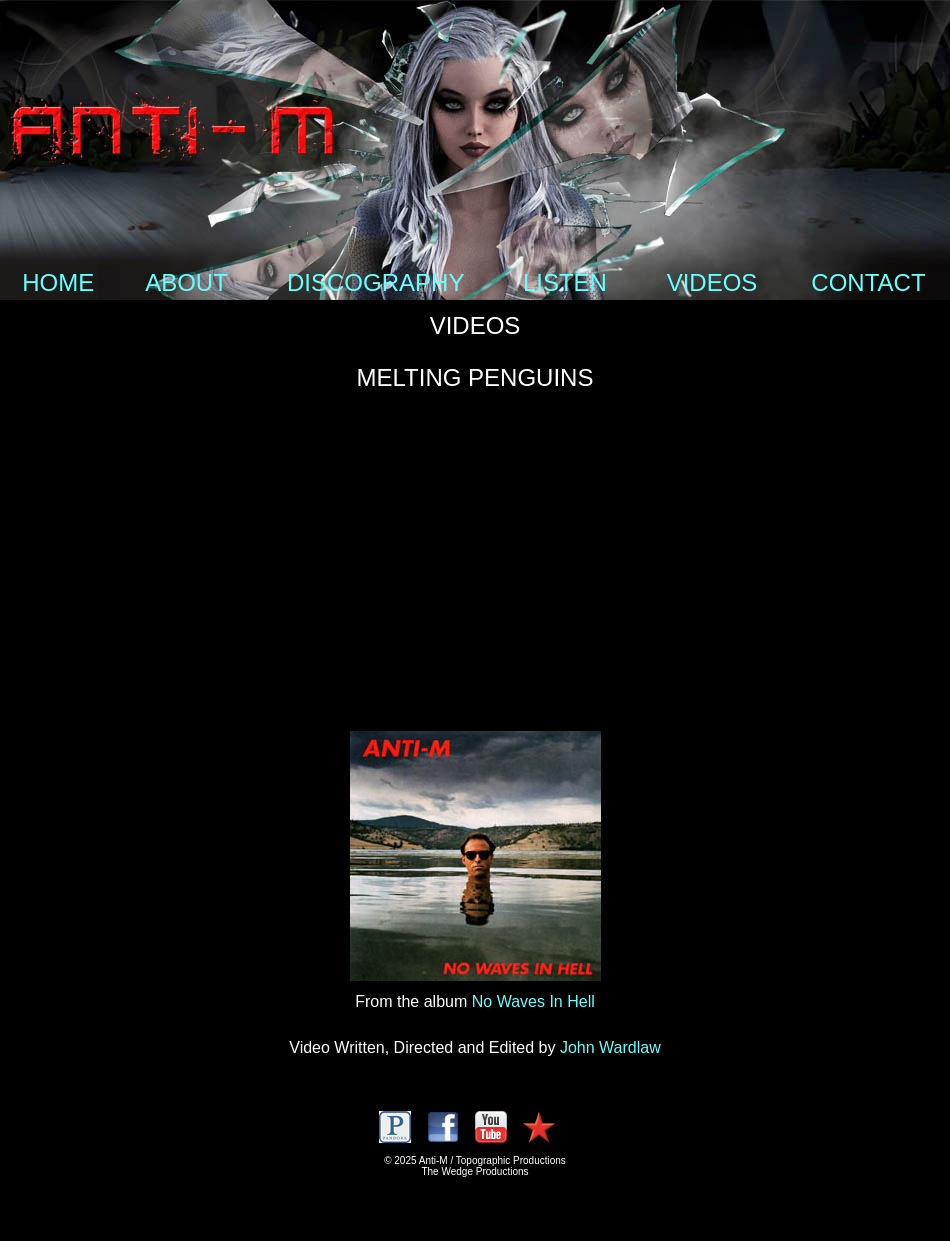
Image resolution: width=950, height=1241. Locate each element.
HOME (58, 282)
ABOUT (186, 282)
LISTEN (565, 282)
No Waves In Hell (533, 1001)
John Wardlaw (610, 1047)
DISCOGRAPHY (375, 282)
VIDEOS (712, 282)
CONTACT (868, 282)
